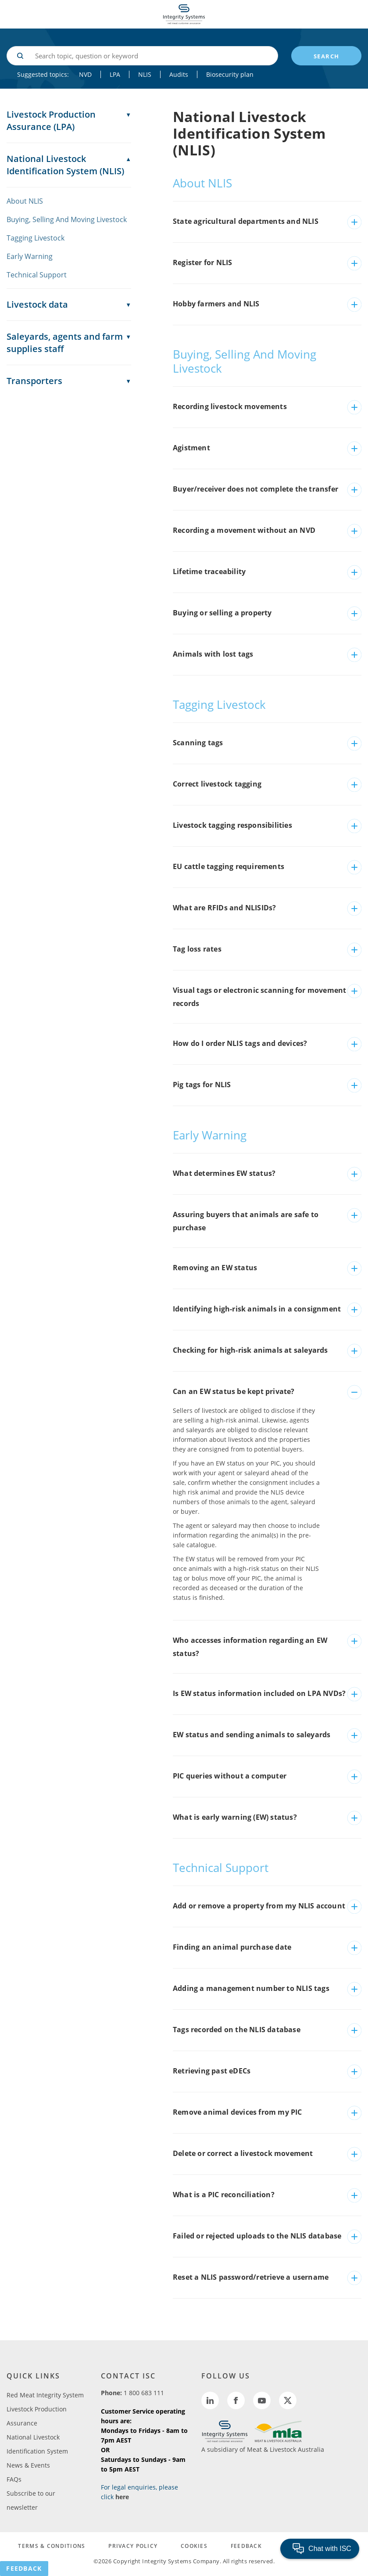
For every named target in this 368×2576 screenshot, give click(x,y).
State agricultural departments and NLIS (245, 221)
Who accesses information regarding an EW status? (250, 1646)
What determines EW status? (224, 1173)
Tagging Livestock (35, 238)
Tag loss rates (197, 949)
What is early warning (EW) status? (235, 1817)
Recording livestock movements (230, 406)
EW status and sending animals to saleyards (251, 1734)
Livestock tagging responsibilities (232, 825)
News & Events (28, 2465)
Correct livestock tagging (217, 784)
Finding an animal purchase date (232, 1947)
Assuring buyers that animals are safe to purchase (245, 1221)
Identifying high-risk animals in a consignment (257, 1309)
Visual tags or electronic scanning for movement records (259, 996)
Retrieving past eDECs (211, 2071)
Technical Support (37, 275)
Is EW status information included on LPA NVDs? (259, 1693)
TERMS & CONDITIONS (51, 2546)
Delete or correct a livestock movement (243, 2153)
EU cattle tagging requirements (228, 866)
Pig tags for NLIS (202, 1084)
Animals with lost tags (213, 654)
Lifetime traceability (209, 571)
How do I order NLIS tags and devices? (240, 1043)
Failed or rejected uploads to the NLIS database (257, 2236)
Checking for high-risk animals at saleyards (250, 1350)
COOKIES (194, 2546)
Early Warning (30, 256)
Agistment (191, 448)
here (122, 2497)
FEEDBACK (246, 2546)
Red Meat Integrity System (45, 2395)
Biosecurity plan (230, 74)
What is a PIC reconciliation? (224, 2194)
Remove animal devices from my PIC (237, 2112)
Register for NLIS (202, 262)
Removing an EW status (215, 1267)
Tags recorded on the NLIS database (236, 2029)
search (326, 56)
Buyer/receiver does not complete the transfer (255, 489)
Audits (178, 74)
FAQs (14, 2479)
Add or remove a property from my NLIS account (259, 1906)
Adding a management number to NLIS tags (251, 1988)
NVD (85, 74)
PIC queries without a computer (229, 1776)
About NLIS (25, 201)
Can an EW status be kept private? (234, 1391)
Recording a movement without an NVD (244, 530)
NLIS (144, 74)
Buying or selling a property (222, 613)
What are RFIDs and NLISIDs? (224, 908)
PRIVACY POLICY (132, 2546)
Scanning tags (198, 742)
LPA (115, 74)
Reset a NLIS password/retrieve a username (251, 2277)
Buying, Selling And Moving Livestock (67, 219)
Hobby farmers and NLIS (216, 304)
